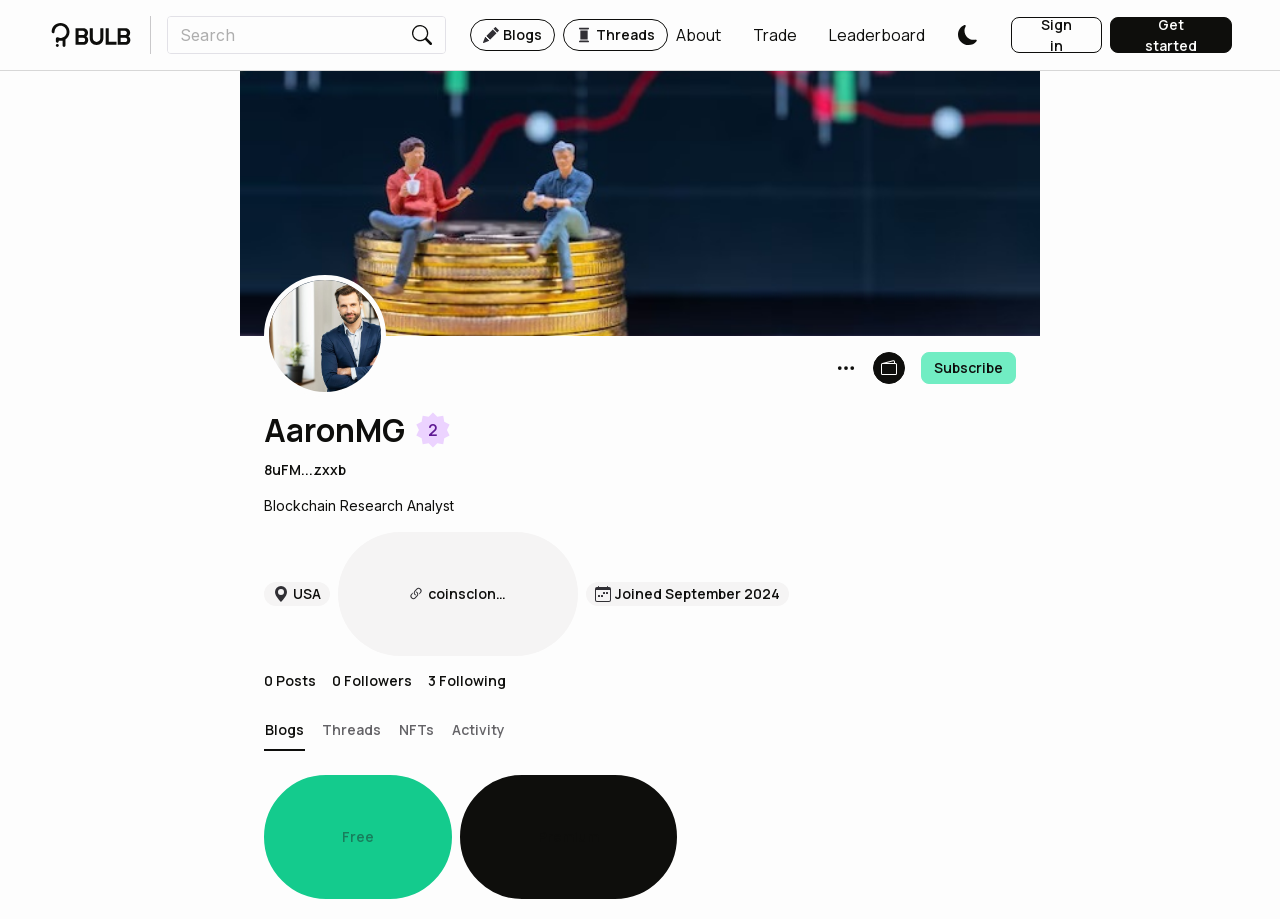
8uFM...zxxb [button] (305, 469)
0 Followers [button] (372, 580)
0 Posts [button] (290, 580)
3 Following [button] (467, 580)
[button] (698, 35)
